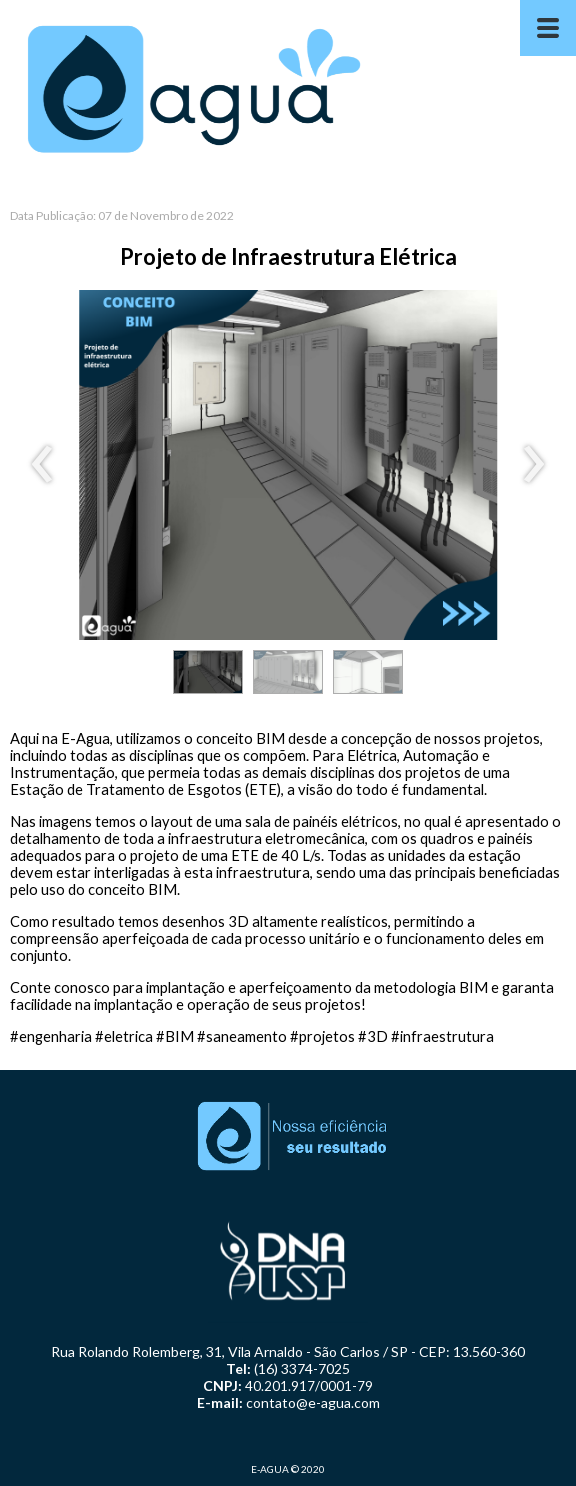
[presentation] (42, 465)
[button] (208, 672)
